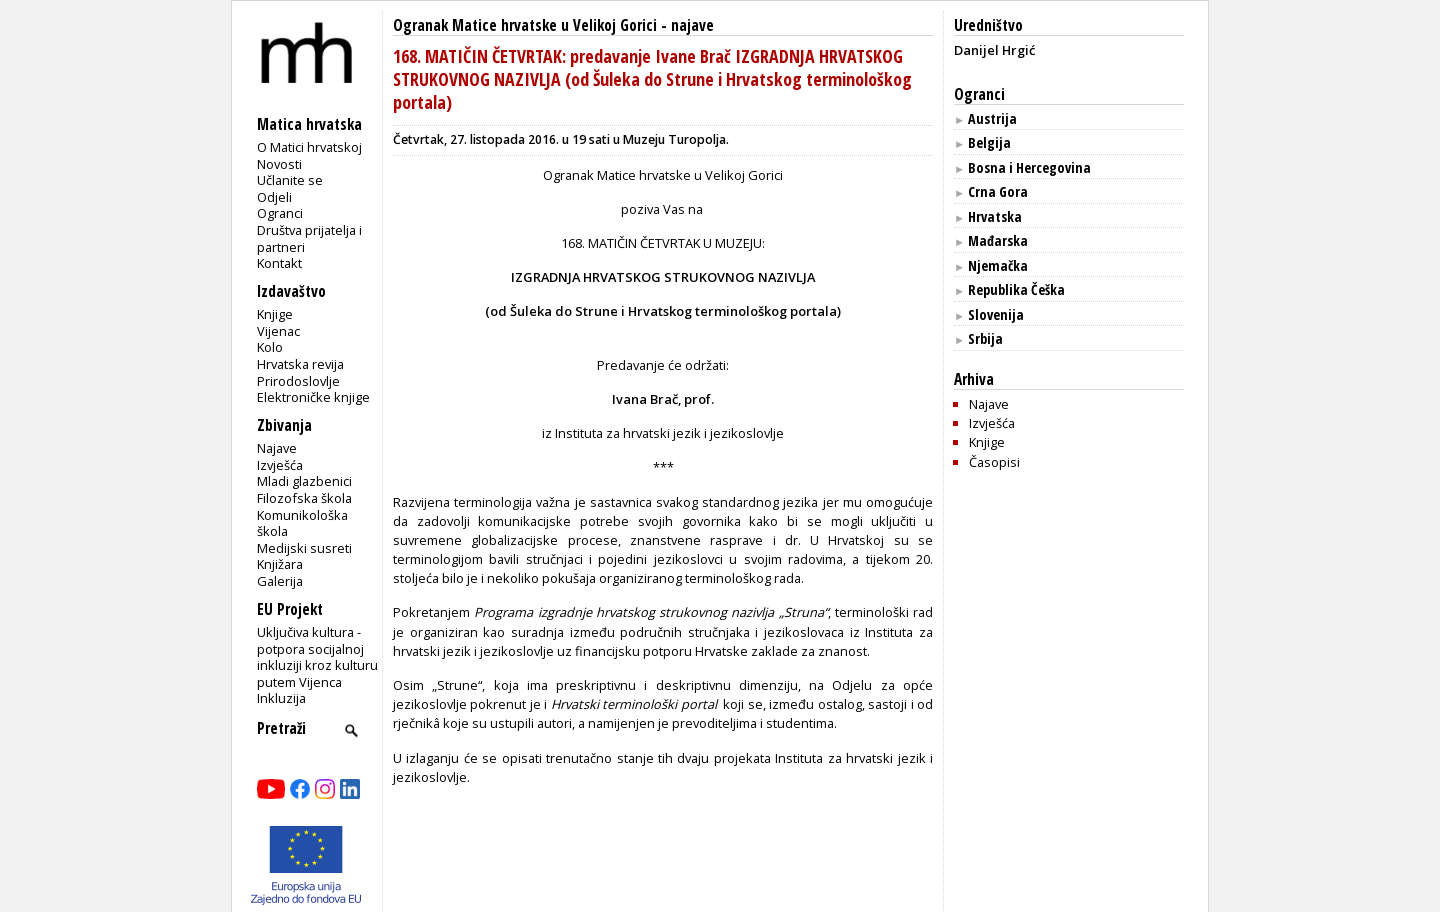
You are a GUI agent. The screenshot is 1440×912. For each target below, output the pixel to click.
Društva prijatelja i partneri (309, 238)
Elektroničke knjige (313, 397)
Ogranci (280, 213)
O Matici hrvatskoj (309, 147)
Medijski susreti (304, 548)
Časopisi (994, 462)
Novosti (279, 164)
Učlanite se (290, 180)
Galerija (280, 581)
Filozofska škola (304, 498)
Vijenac (278, 331)
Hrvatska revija (300, 364)
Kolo (270, 347)
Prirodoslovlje (298, 381)
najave (692, 25)
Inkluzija (281, 698)
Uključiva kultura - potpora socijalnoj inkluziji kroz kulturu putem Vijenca (317, 657)
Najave (277, 448)
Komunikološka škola (302, 523)
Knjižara (280, 564)
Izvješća (280, 465)
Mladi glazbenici (304, 481)
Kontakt (279, 263)
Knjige (275, 314)
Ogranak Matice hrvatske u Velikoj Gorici (525, 25)
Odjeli (274, 197)
